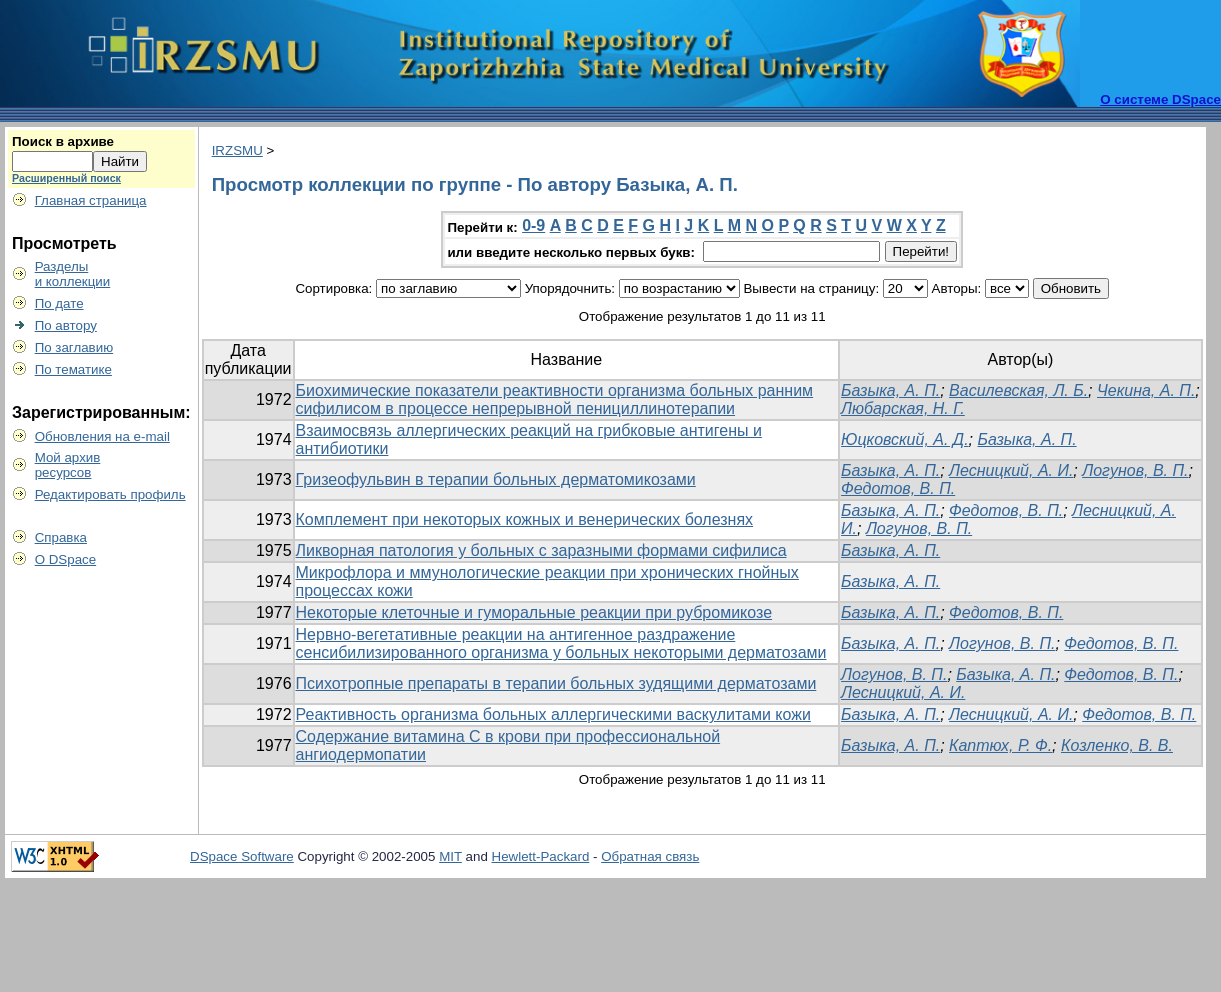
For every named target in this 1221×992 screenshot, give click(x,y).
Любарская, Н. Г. (903, 408)
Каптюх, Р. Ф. (1000, 745)
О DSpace (66, 559)
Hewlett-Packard (541, 856)
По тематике (73, 369)
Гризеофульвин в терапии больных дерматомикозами (496, 479)
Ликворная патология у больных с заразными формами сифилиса (541, 550)
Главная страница (91, 200)
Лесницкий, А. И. (1011, 470)
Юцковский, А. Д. (904, 439)
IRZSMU (237, 150)
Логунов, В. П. (1135, 470)
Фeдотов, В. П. (1006, 612)
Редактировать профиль (110, 494)
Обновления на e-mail (102, 436)
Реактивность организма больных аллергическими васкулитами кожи (553, 714)
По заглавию (74, 347)
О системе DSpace (1160, 99)
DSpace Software (242, 856)
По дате (59, 303)
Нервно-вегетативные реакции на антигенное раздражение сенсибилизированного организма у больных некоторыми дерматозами (561, 643)
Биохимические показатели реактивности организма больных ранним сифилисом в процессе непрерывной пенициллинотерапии (555, 399)
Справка (61, 537)
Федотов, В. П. (898, 488)
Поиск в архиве (63, 141)
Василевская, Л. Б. (1018, 390)
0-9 (533, 225)
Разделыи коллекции (73, 274)
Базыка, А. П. (890, 390)
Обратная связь (650, 856)
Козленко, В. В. (1117, 745)
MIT (450, 856)
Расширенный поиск (66, 178)
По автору (66, 325)
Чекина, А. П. (1146, 390)
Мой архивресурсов (68, 465)
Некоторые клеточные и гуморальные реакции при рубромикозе (534, 612)
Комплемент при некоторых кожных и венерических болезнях (525, 519)
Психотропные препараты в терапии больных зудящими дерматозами (556, 683)
